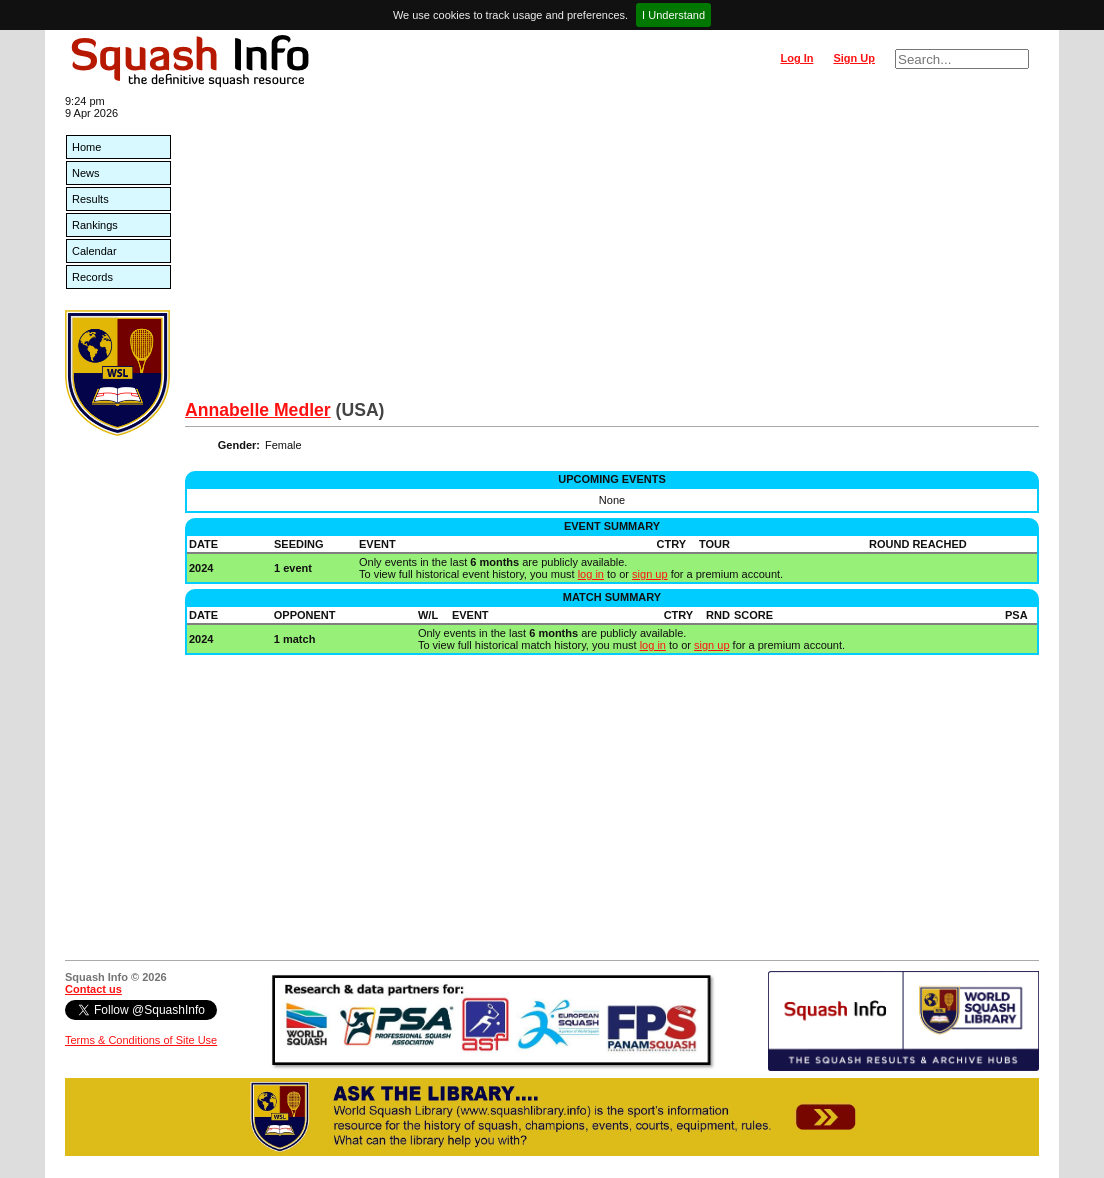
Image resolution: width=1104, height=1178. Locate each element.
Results (90, 199)
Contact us (93, 989)
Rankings (95, 225)
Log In (796, 58)
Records (92, 277)
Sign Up (854, 58)
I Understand (673, 15)
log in (591, 574)
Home (86, 147)
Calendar (94, 251)
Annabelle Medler (258, 410)
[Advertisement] (612, 250)
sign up (649, 574)
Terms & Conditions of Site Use (141, 1040)
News (86, 173)
